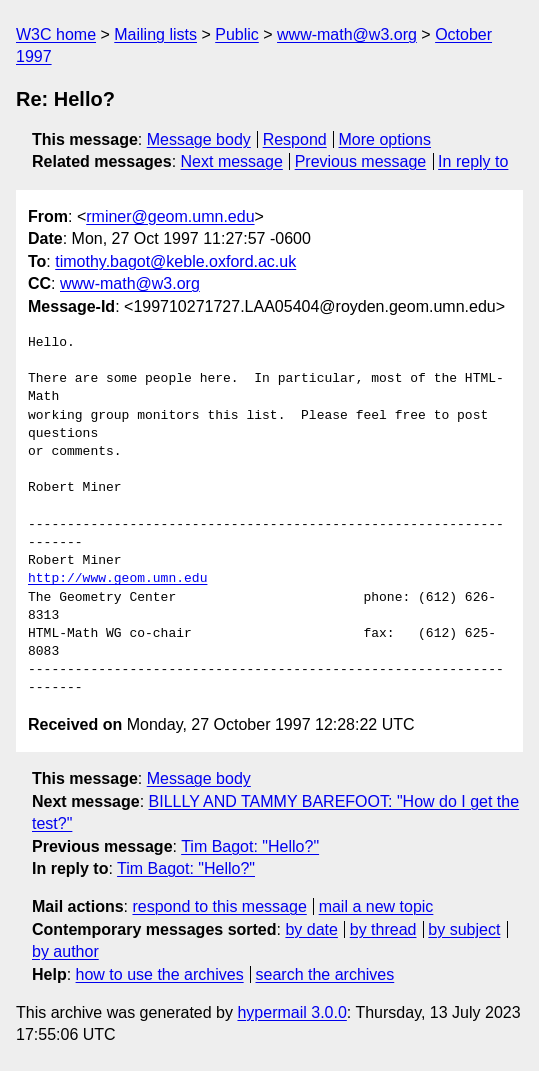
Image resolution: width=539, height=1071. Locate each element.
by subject (464, 929)
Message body (199, 139)
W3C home (56, 34)
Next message (232, 161)
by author (65, 951)
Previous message (361, 161)
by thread (383, 929)
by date (311, 929)
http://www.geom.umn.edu (117, 579)
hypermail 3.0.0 (291, 1012)
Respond (295, 139)
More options (385, 139)
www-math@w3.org (347, 34)
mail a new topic (376, 906)
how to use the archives (160, 974)
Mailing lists (155, 34)
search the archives (325, 974)
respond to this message (219, 906)
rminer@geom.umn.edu (170, 216)
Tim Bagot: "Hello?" (250, 846)
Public (237, 34)
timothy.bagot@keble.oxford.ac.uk (175, 261)
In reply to (473, 161)
